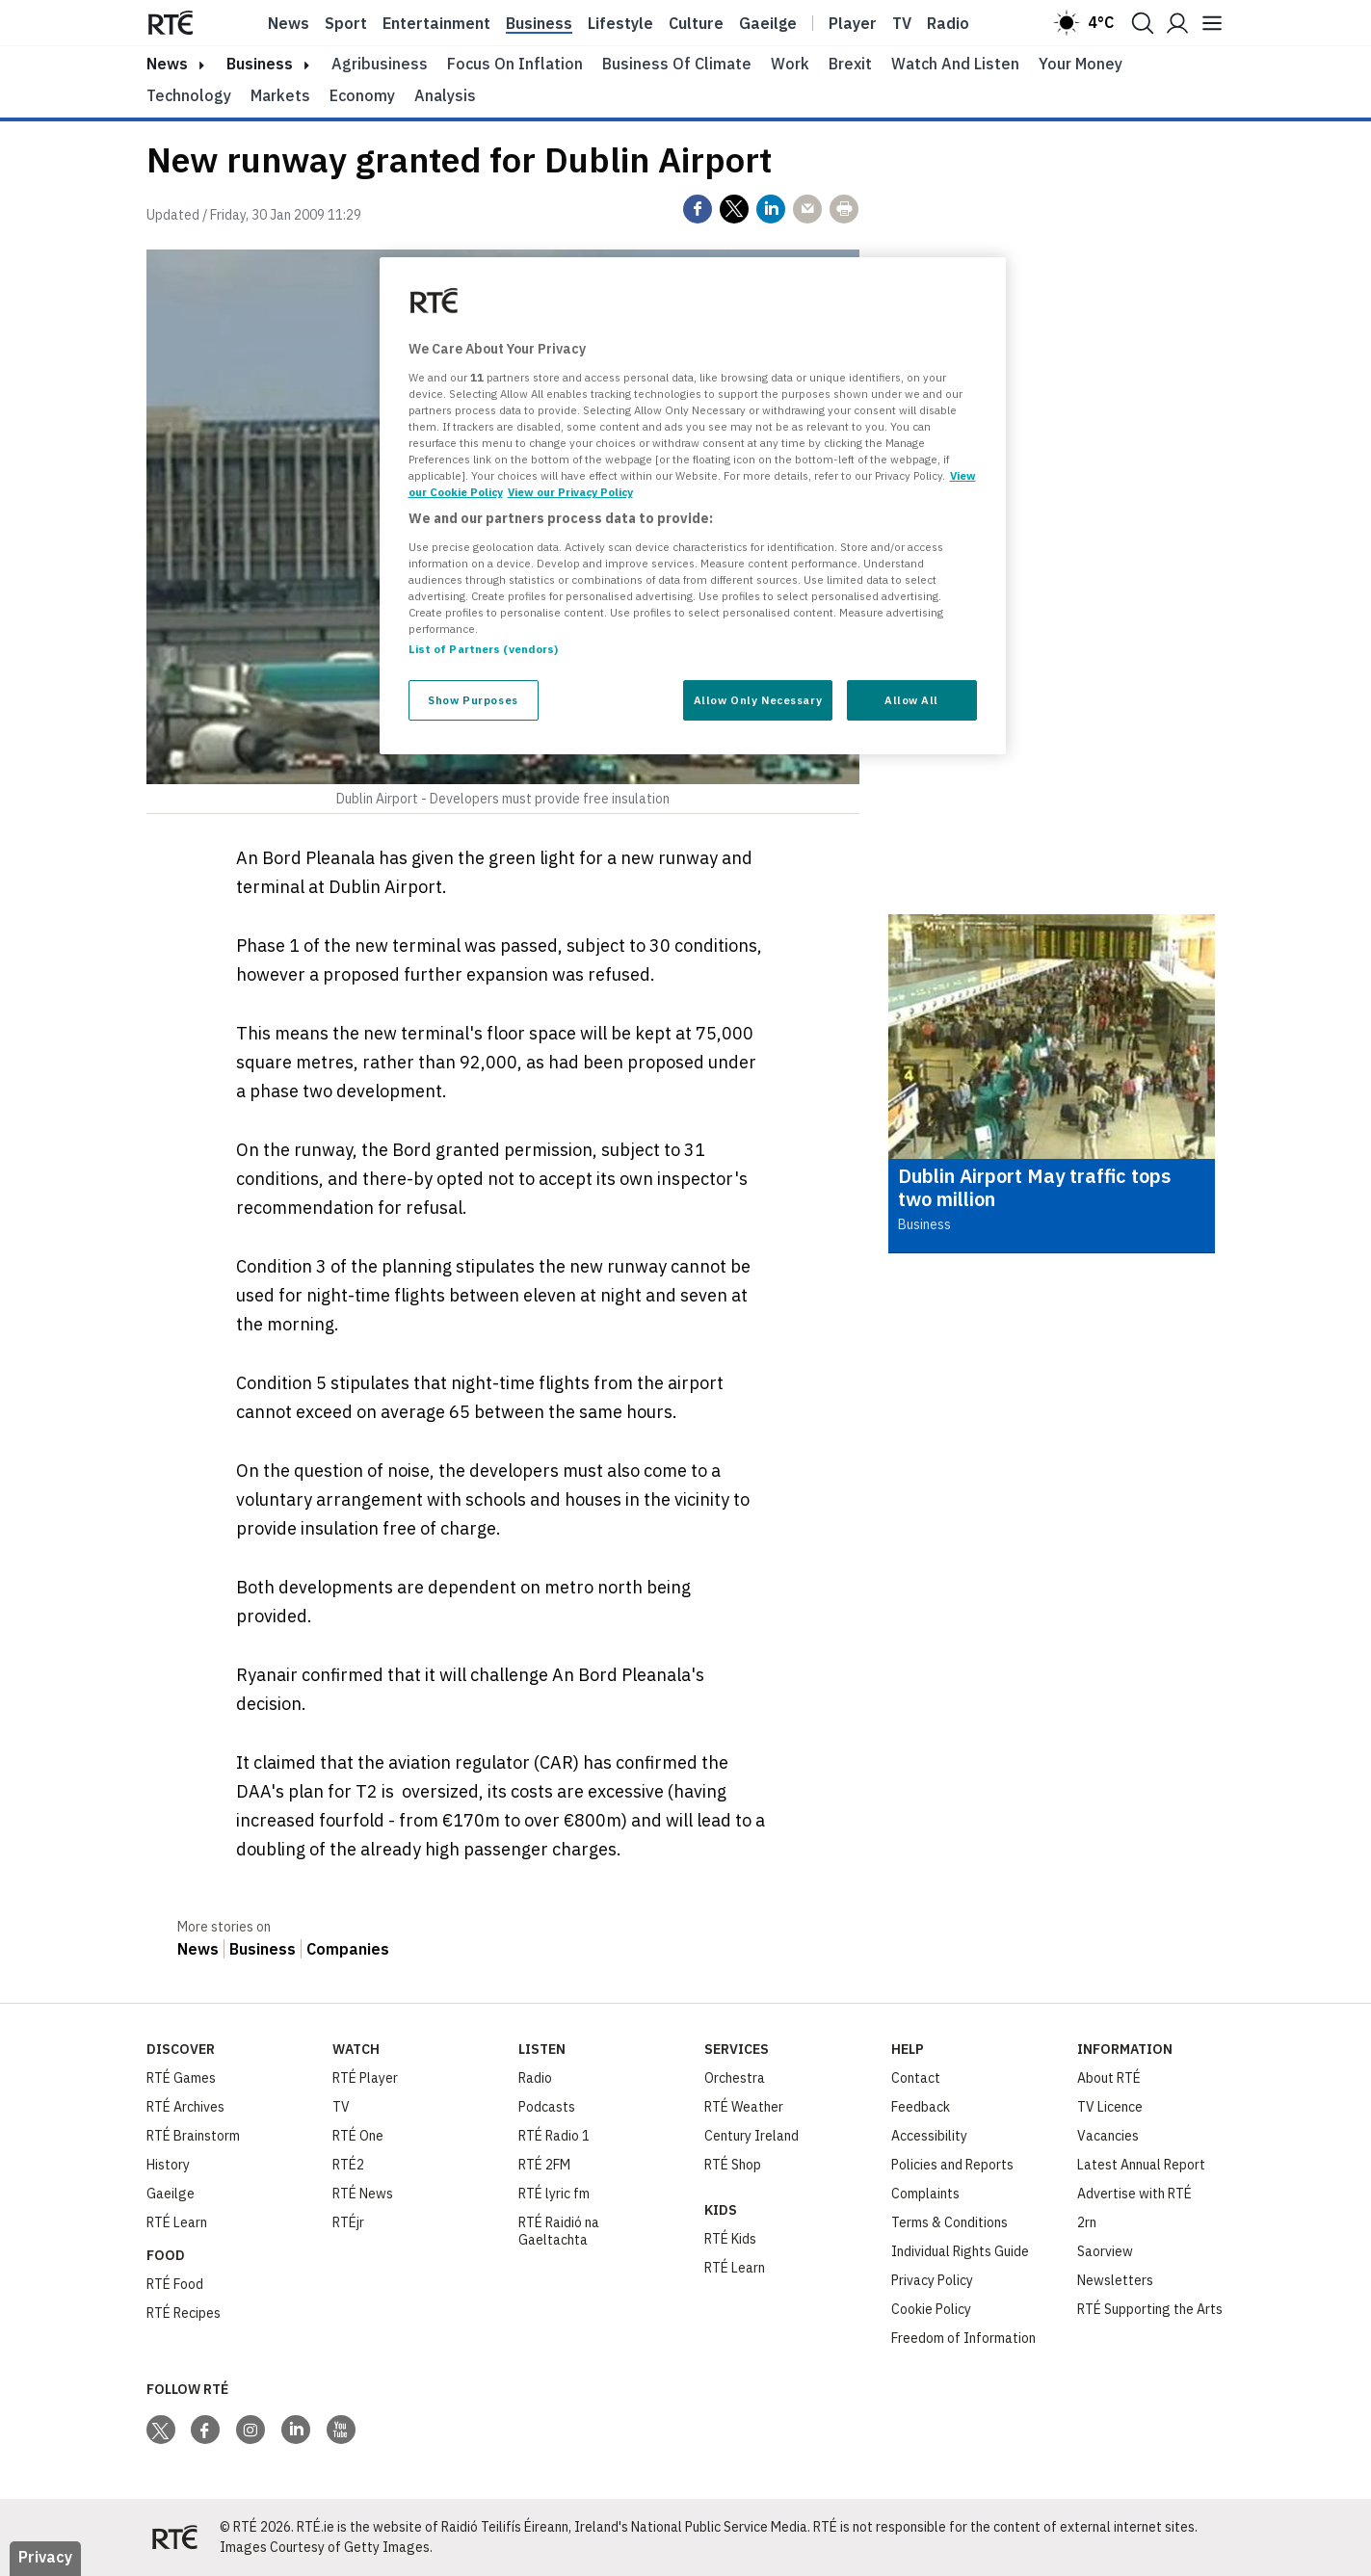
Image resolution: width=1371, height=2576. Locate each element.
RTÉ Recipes (183, 2313)
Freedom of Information (963, 2338)
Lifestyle (620, 23)
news (167, 63)
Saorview (1105, 2251)
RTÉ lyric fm (554, 2193)
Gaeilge (768, 23)
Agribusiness (379, 63)
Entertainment (436, 23)
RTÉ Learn (176, 2222)
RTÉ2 (348, 2164)
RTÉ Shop (732, 2164)
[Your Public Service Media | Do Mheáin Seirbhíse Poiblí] (175, 2537)
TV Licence (1110, 2107)
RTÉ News (362, 2193)
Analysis (445, 95)
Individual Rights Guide (960, 2251)
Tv (901, 23)
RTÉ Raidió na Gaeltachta (558, 2231)
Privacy (45, 2556)
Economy (362, 95)
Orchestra (734, 2078)
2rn (1086, 2222)
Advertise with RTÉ (1134, 2193)
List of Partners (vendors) (484, 649)
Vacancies (1108, 2135)
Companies (347, 1948)
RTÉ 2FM (544, 2164)
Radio (948, 23)
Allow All (911, 700)
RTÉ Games (181, 2078)
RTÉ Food (174, 2284)
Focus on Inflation (515, 63)
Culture (696, 23)
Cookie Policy (931, 2309)
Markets (280, 95)
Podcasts (546, 2107)
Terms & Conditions (949, 2222)
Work (790, 63)
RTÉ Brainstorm (193, 2135)
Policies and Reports (952, 2164)
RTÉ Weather (743, 2107)
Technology (188, 95)
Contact (915, 2078)
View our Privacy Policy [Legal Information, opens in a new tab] (570, 492)
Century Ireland (751, 2135)
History (168, 2164)
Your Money (1080, 63)
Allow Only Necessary (758, 700)
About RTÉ (1109, 2078)
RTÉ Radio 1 (554, 2135)
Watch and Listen (955, 63)
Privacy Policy (932, 2280)
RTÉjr (348, 2222)
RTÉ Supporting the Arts (1150, 2309)
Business (539, 23)
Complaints (925, 2193)
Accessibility (929, 2135)
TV (341, 2107)
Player (853, 23)
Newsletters (1115, 2280)
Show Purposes (472, 700)
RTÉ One (357, 2135)
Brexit (850, 63)
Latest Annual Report (1141, 2164)
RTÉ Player (365, 2078)
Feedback (920, 2107)
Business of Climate (676, 63)
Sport (346, 23)
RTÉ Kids (730, 2238)
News (288, 23)
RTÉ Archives (185, 2107)
